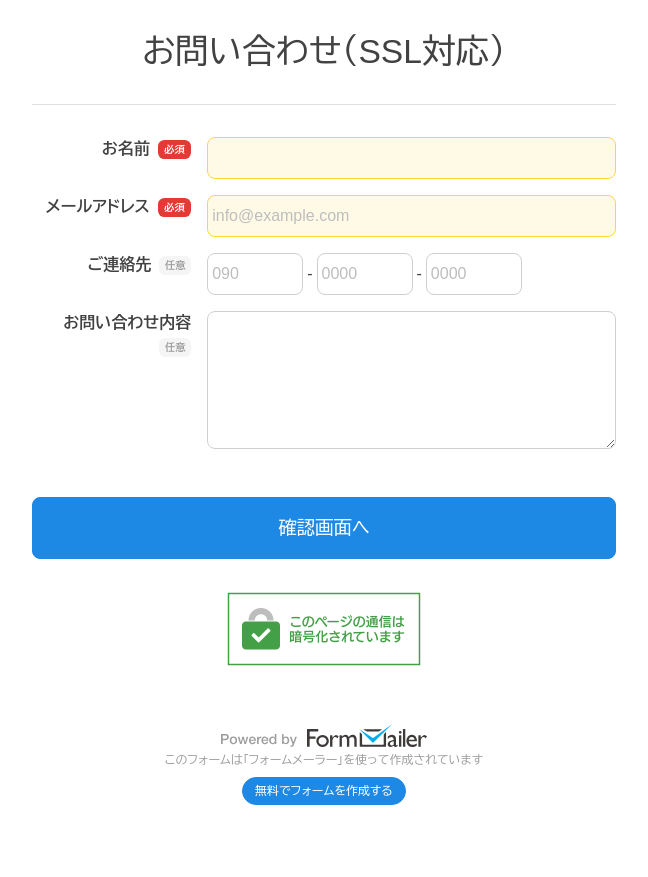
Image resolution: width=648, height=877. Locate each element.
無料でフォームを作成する (324, 791)
